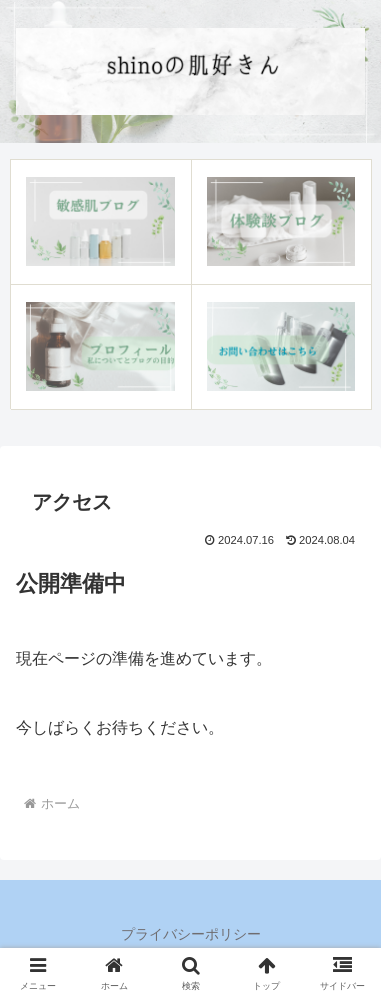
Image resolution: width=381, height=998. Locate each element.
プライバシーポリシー (191, 934)
